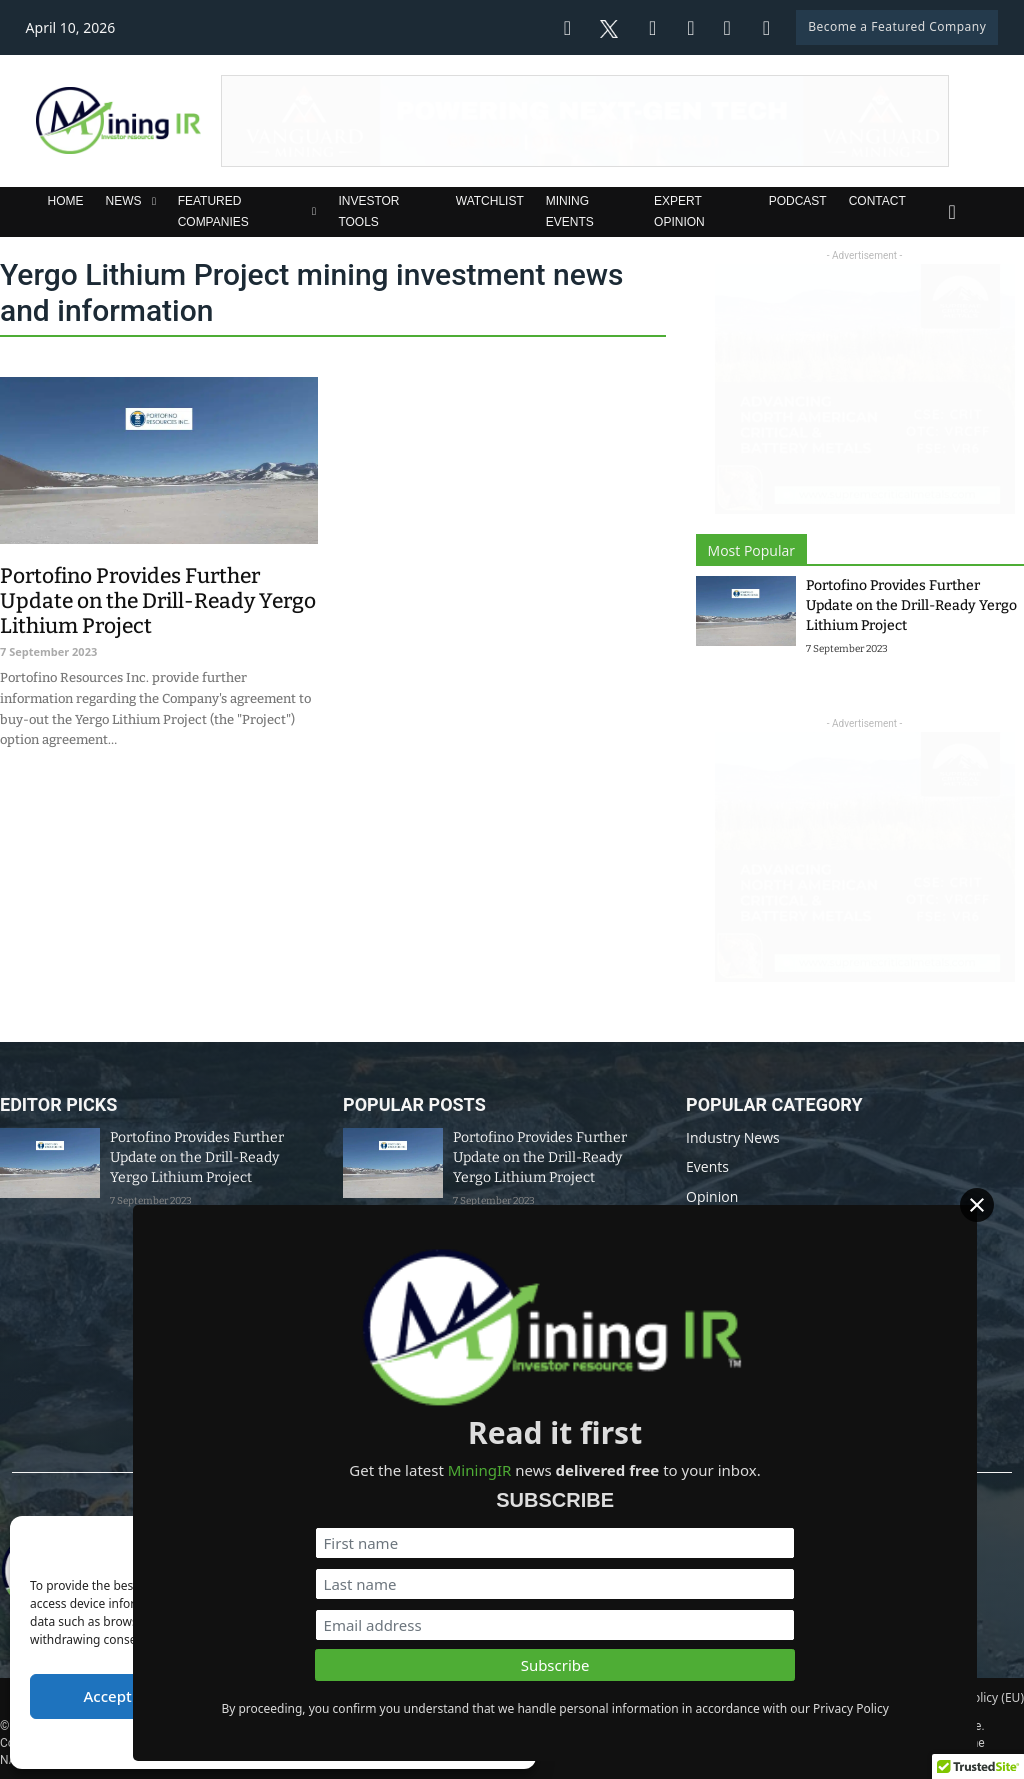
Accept (108, 1696)
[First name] (804, 1492)
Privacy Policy (310, 1742)
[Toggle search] (952, 212)
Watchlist (490, 201)
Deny (273, 1696)
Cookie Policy (225, 1742)
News (124, 201)
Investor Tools (368, 211)
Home (66, 201)
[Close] (1004, 1216)
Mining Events (570, 211)
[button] (506, 1544)
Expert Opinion (679, 211)
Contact (877, 201)
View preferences (438, 1696)
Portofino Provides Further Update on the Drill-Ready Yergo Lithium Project (911, 605)
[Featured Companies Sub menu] (314, 211)
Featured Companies (213, 211)
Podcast (798, 201)
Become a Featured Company (897, 26)
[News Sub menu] (154, 201)
